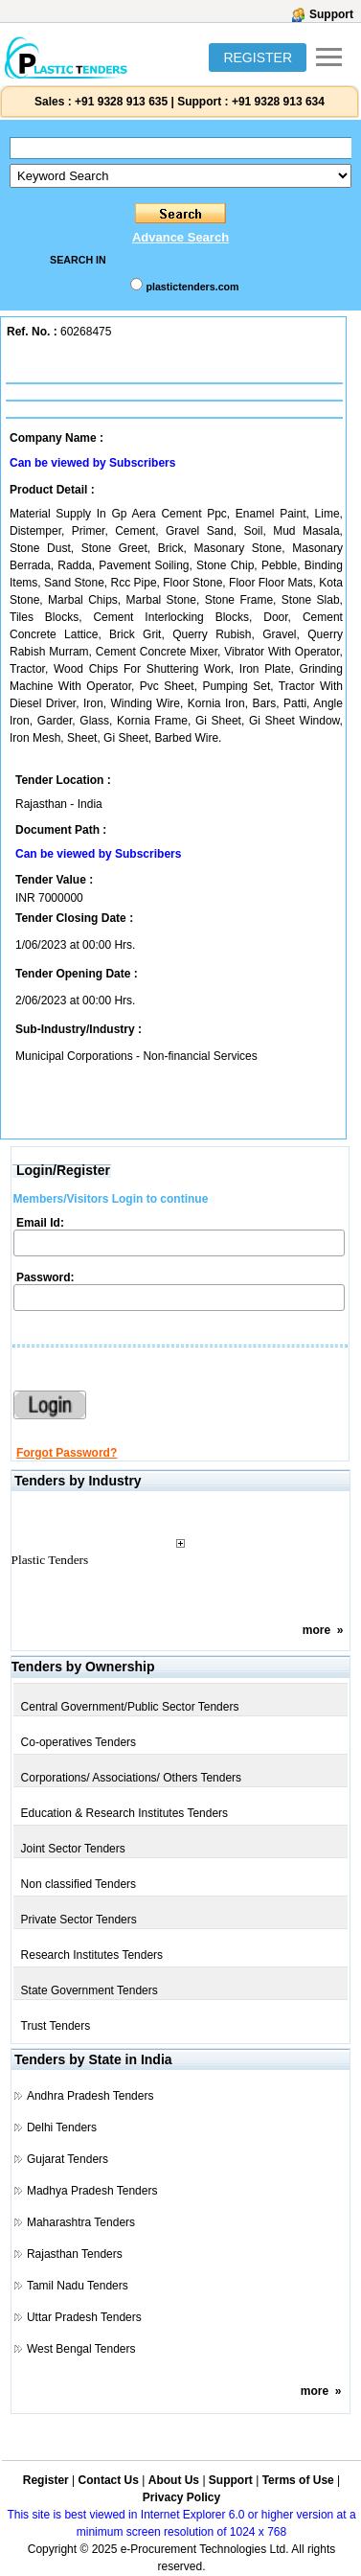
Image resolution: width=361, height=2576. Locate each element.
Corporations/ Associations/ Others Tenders (131, 1777)
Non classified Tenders (79, 1884)
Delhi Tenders (62, 2127)
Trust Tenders (56, 2026)
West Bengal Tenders (81, 2349)
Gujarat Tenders (67, 2159)
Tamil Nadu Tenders (77, 2285)
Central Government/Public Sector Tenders (130, 1707)
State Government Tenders (89, 1990)
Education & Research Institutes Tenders (125, 1813)
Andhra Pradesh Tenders (90, 2096)
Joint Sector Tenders (73, 1848)
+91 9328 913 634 (278, 101)
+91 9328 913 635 (120, 101)
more (316, 1630)
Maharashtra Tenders (81, 2222)
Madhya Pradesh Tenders (92, 2190)
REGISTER (257, 57)
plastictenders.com (192, 286)
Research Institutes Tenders (92, 1955)
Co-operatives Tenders (79, 1742)
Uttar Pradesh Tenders (84, 2317)
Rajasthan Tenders (75, 2254)
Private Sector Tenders (79, 1919)
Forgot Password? (66, 1453)
